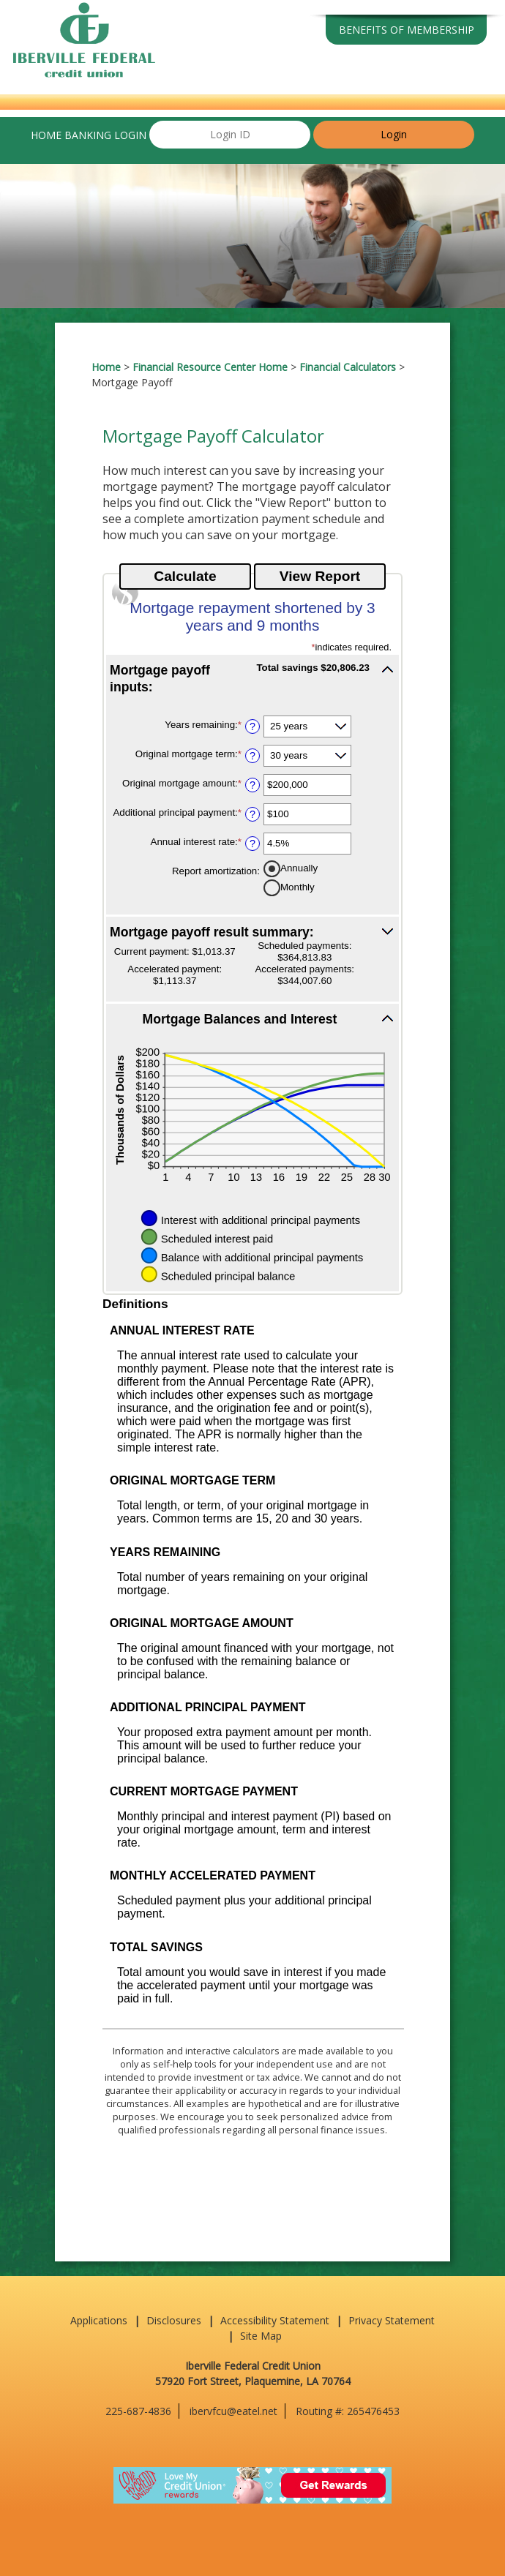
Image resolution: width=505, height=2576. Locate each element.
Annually (299, 867)
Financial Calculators (347, 367)
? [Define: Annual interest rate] (252, 843)
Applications (98, 2320)
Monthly (297, 886)
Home (106, 367)
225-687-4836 (138, 2411)
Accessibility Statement (274, 2320)
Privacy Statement (391, 2320)
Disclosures (173, 2320)
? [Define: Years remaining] (252, 726)
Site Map (261, 2336)
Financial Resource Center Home (210, 367)
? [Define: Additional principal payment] (252, 814)
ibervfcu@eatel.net (233, 2411)
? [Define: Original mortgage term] (252, 756)
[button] (252, 678)
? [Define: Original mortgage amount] (252, 785)
